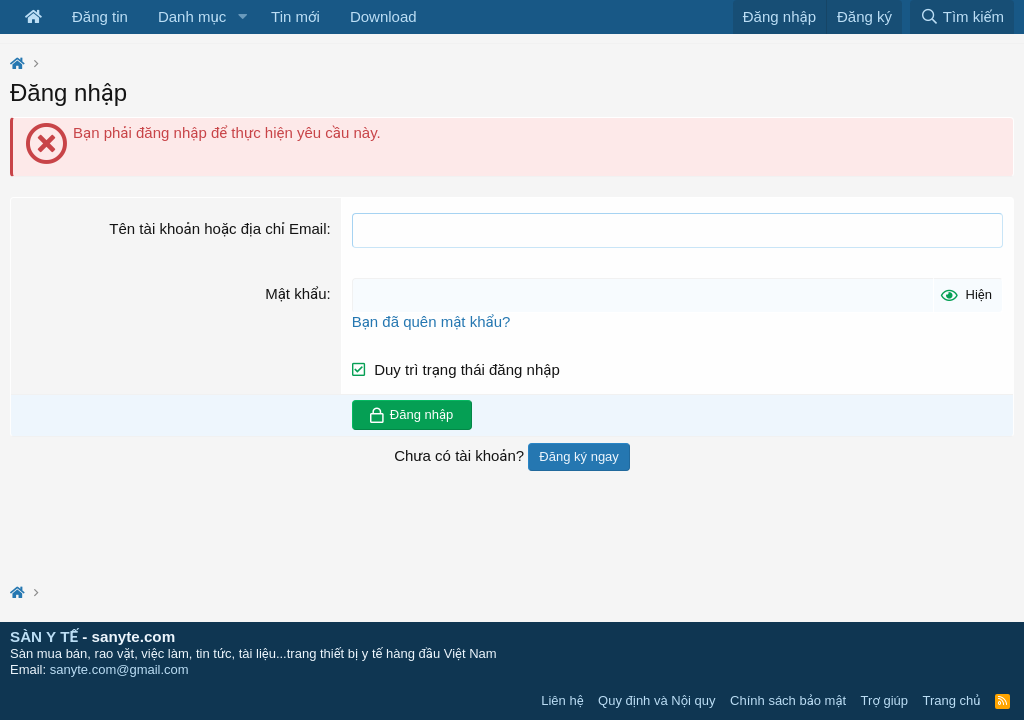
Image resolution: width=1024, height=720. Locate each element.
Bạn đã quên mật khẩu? (431, 321)
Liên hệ (562, 700)
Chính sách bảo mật (788, 700)
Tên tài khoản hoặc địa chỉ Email (217, 228)
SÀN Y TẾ (44, 636)
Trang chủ (952, 700)
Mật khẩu (295, 293)
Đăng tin (100, 16)
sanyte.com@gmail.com (119, 669)
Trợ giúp (884, 700)
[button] (242, 17)
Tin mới (295, 16)
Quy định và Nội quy (657, 700)
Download (383, 16)
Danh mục (192, 16)
